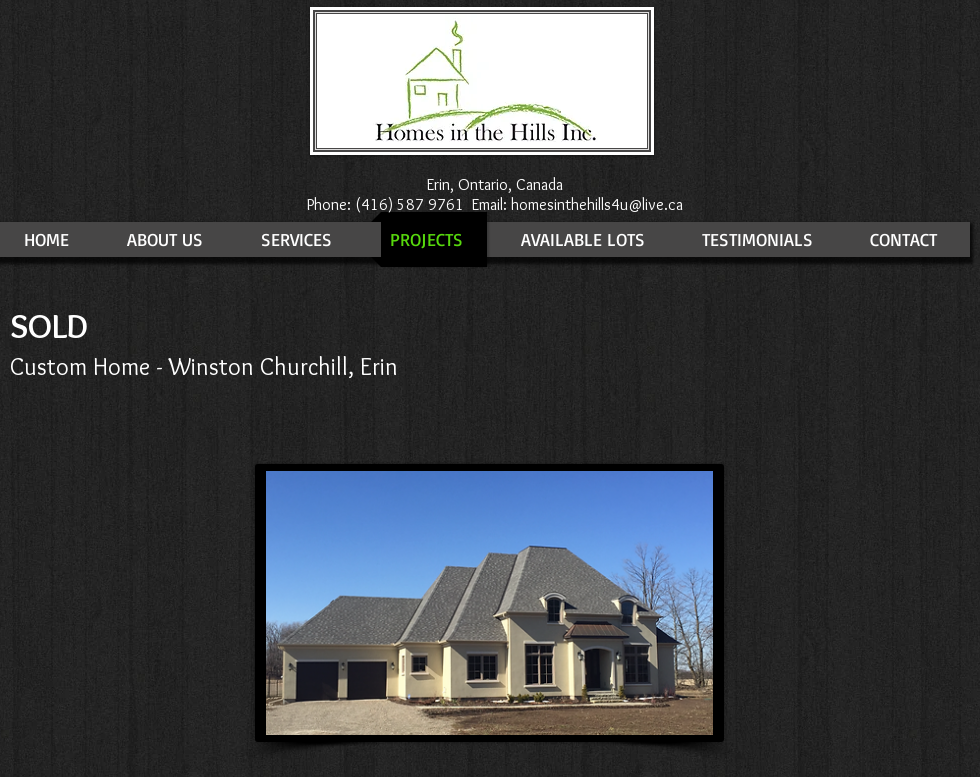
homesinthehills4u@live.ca (597, 204)
